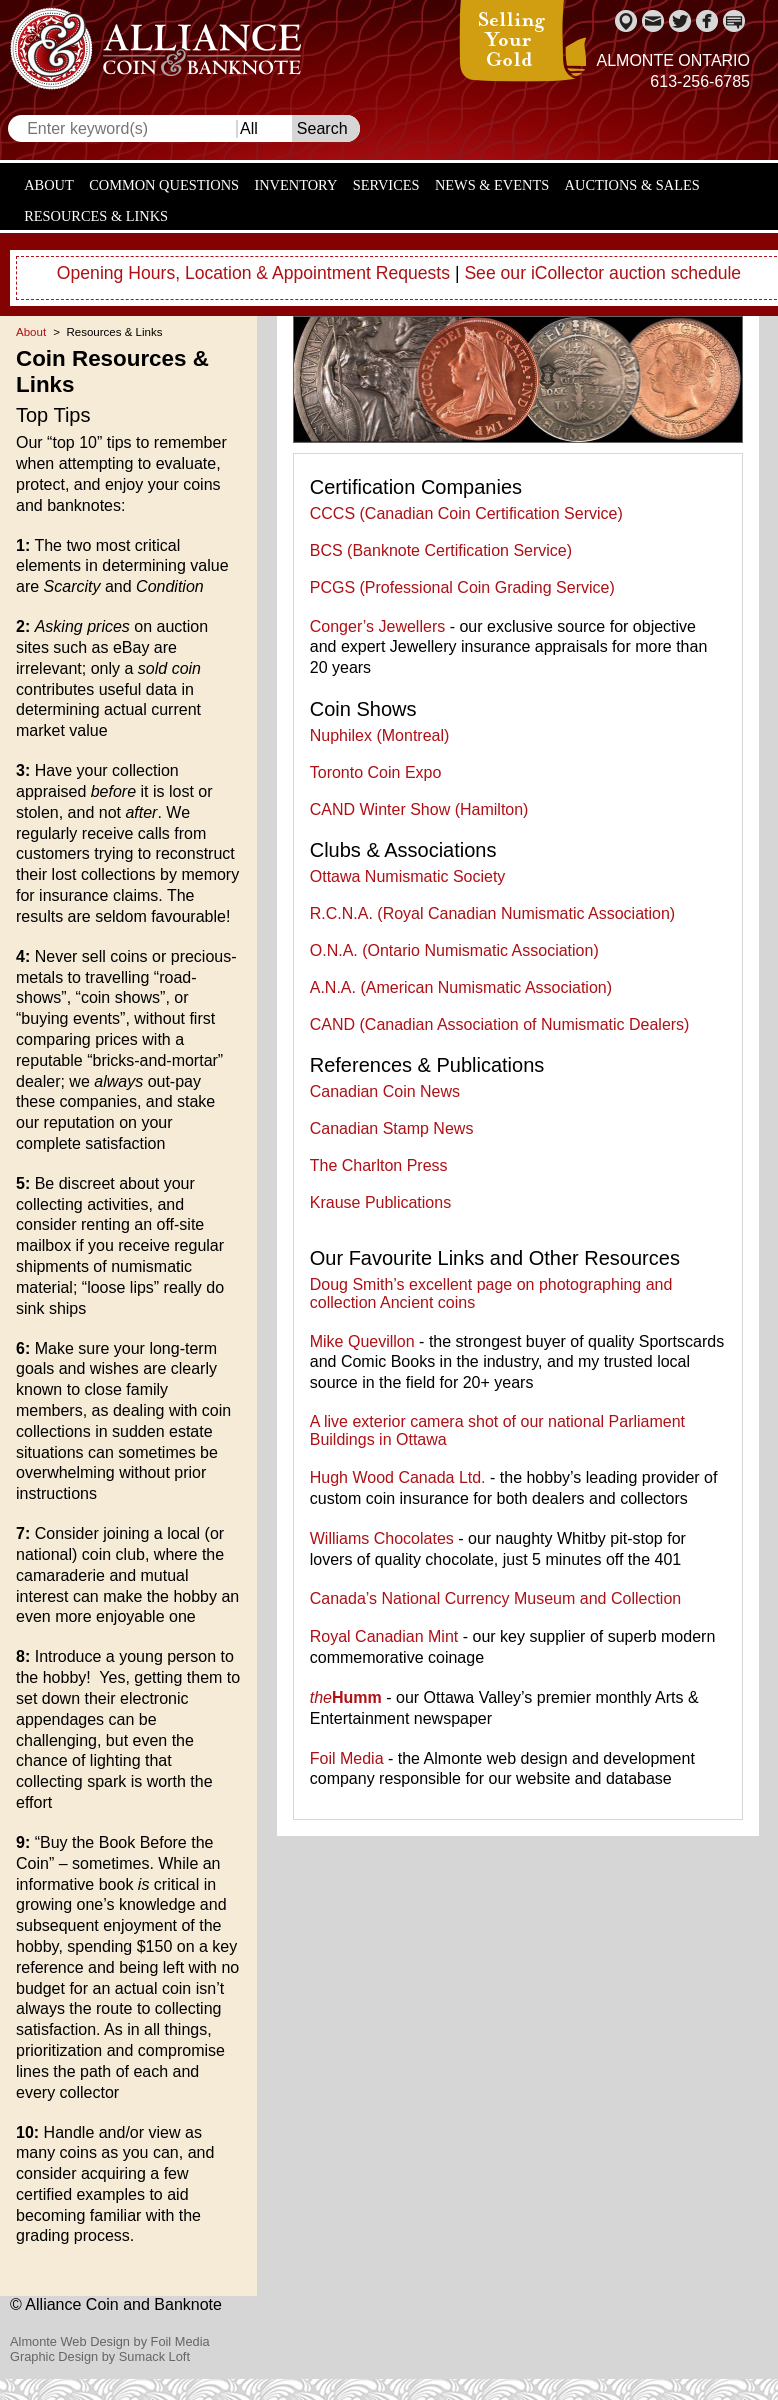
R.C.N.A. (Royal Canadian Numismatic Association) (492, 913)
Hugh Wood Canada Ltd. (398, 1477)
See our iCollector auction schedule (602, 273)
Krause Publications (380, 1202)
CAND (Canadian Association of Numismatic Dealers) (500, 1024)
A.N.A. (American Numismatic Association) (461, 987)
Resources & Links (96, 216)
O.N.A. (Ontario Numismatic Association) (454, 950)
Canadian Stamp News (392, 1128)
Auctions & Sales (632, 185)
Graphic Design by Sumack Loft (100, 2356)
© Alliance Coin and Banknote (116, 2304)
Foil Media (347, 1758)
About (49, 185)
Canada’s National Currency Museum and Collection (495, 1598)
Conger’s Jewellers (377, 626)
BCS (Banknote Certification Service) (441, 550)
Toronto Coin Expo (376, 772)
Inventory (295, 185)
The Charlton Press (379, 1165)
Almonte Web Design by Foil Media (110, 2341)
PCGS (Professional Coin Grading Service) (462, 587)
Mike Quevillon (362, 1341)
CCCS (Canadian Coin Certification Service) (466, 513)
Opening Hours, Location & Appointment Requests (253, 273)
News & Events (492, 185)
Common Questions (164, 185)
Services (386, 185)
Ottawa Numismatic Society (408, 876)
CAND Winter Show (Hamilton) (419, 809)
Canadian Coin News (385, 1091)
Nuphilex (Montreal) (380, 735)
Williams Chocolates (382, 1538)
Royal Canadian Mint (384, 1636)
